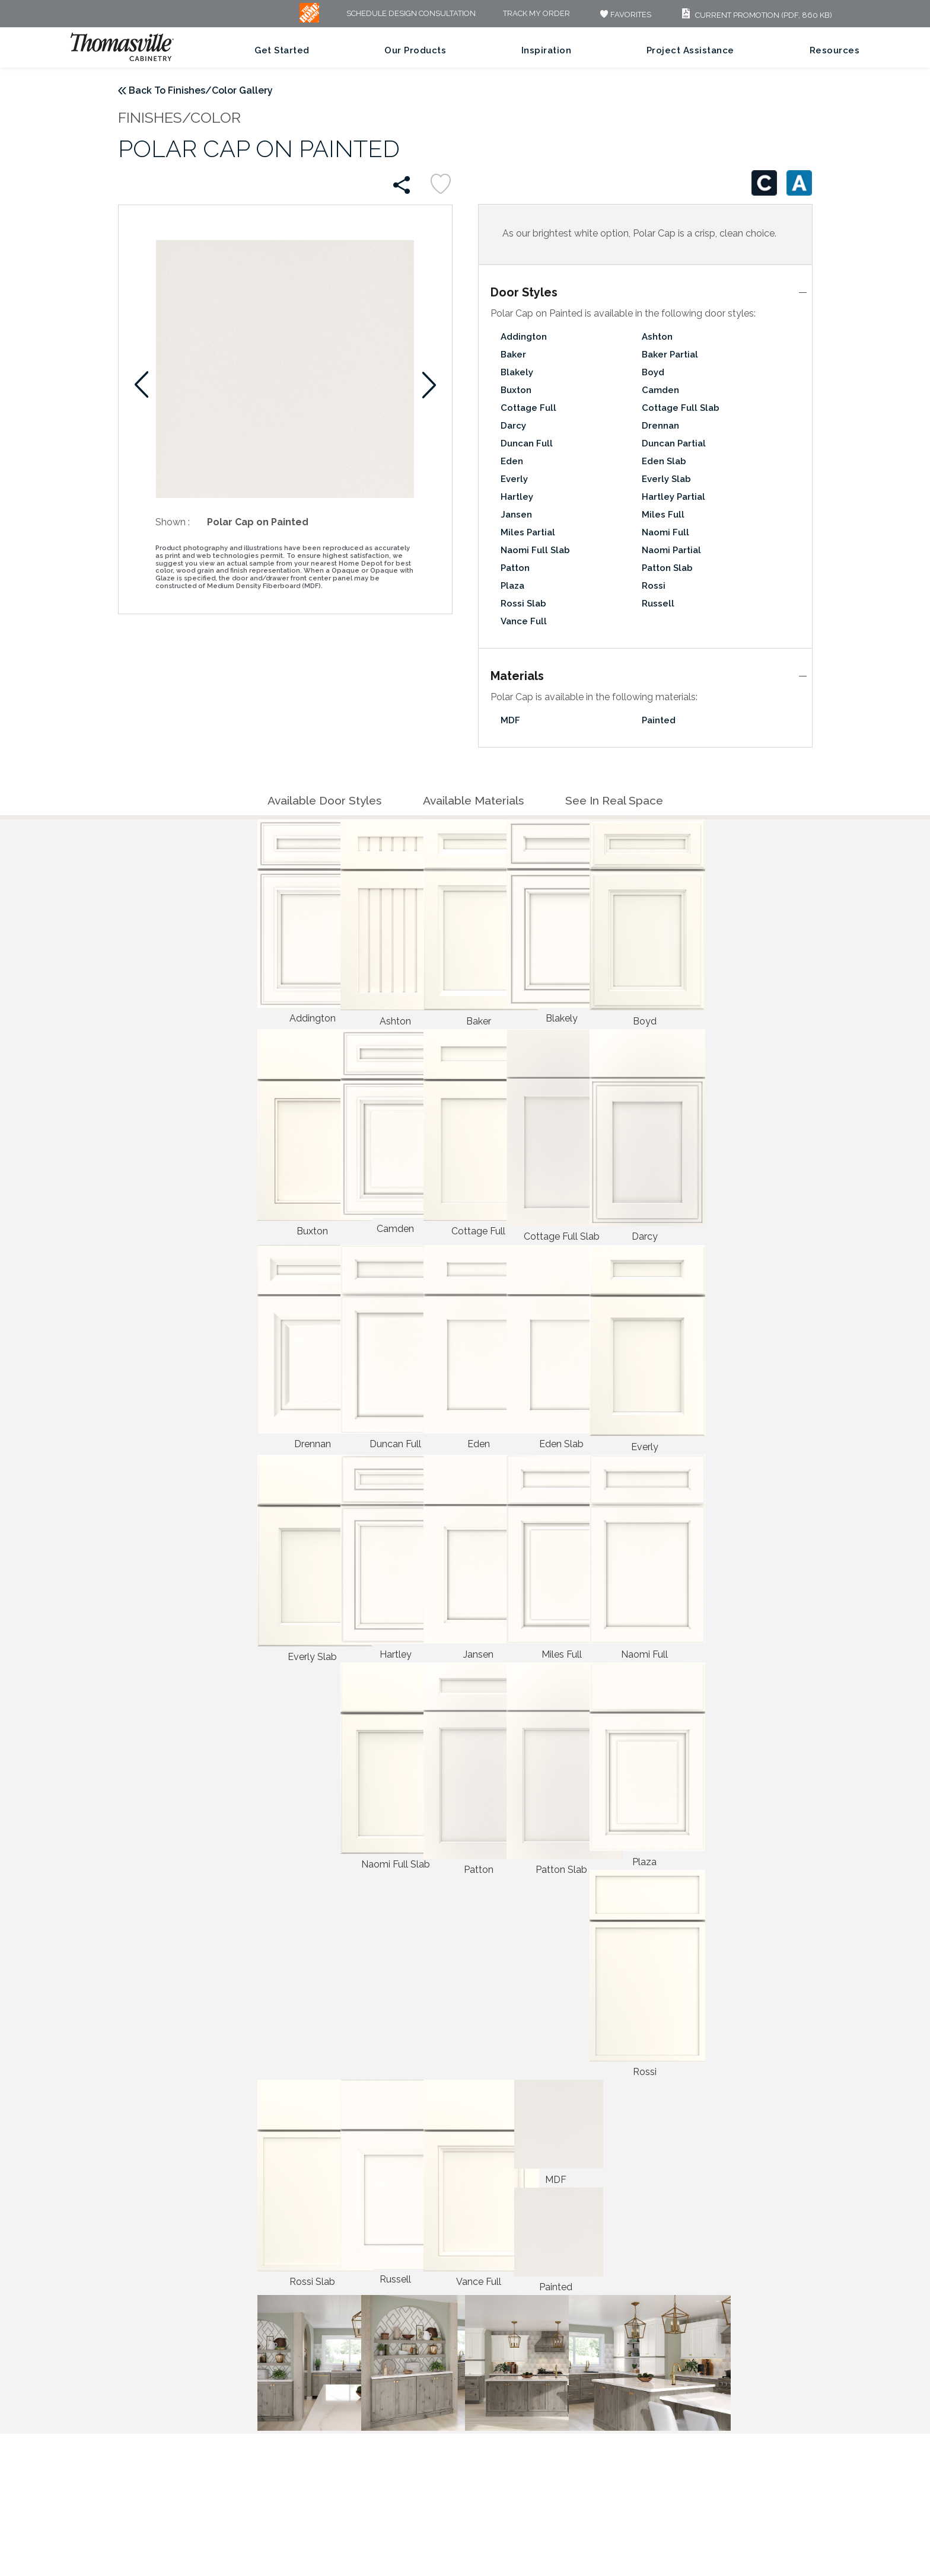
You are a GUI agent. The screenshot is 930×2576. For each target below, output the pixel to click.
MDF (510, 720)
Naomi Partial (671, 550)
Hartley (517, 496)
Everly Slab (666, 479)
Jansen (516, 514)
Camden (660, 390)
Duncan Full (527, 443)
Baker (513, 354)
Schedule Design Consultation (411, 13)
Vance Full (524, 621)
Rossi (653, 585)
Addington (524, 336)
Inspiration (546, 50)
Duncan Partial (674, 443)
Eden (512, 461)
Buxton (516, 390)
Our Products (415, 50)
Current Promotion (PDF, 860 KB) (755, 15)
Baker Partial (670, 354)
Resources (835, 50)
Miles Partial (528, 532)
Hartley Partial (673, 496)
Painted (659, 720)
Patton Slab (667, 568)
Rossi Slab (523, 603)
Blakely (517, 372)
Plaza (512, 585)
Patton (515, 568)
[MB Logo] (309, 19)
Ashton (657, 336)
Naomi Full (665, 532)
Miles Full (663, 514)
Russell (658, 603)
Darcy (513, 425)
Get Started (282, 50)
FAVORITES (624, 14)
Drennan (660, 425)
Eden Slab (664, 461)
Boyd (653, 372)
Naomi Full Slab (535, 550)
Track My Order (536, 13)
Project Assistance (690, 50)
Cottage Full (528, 408)
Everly (514, 479)
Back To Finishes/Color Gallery (201, 90)
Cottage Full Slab (680, 408)
